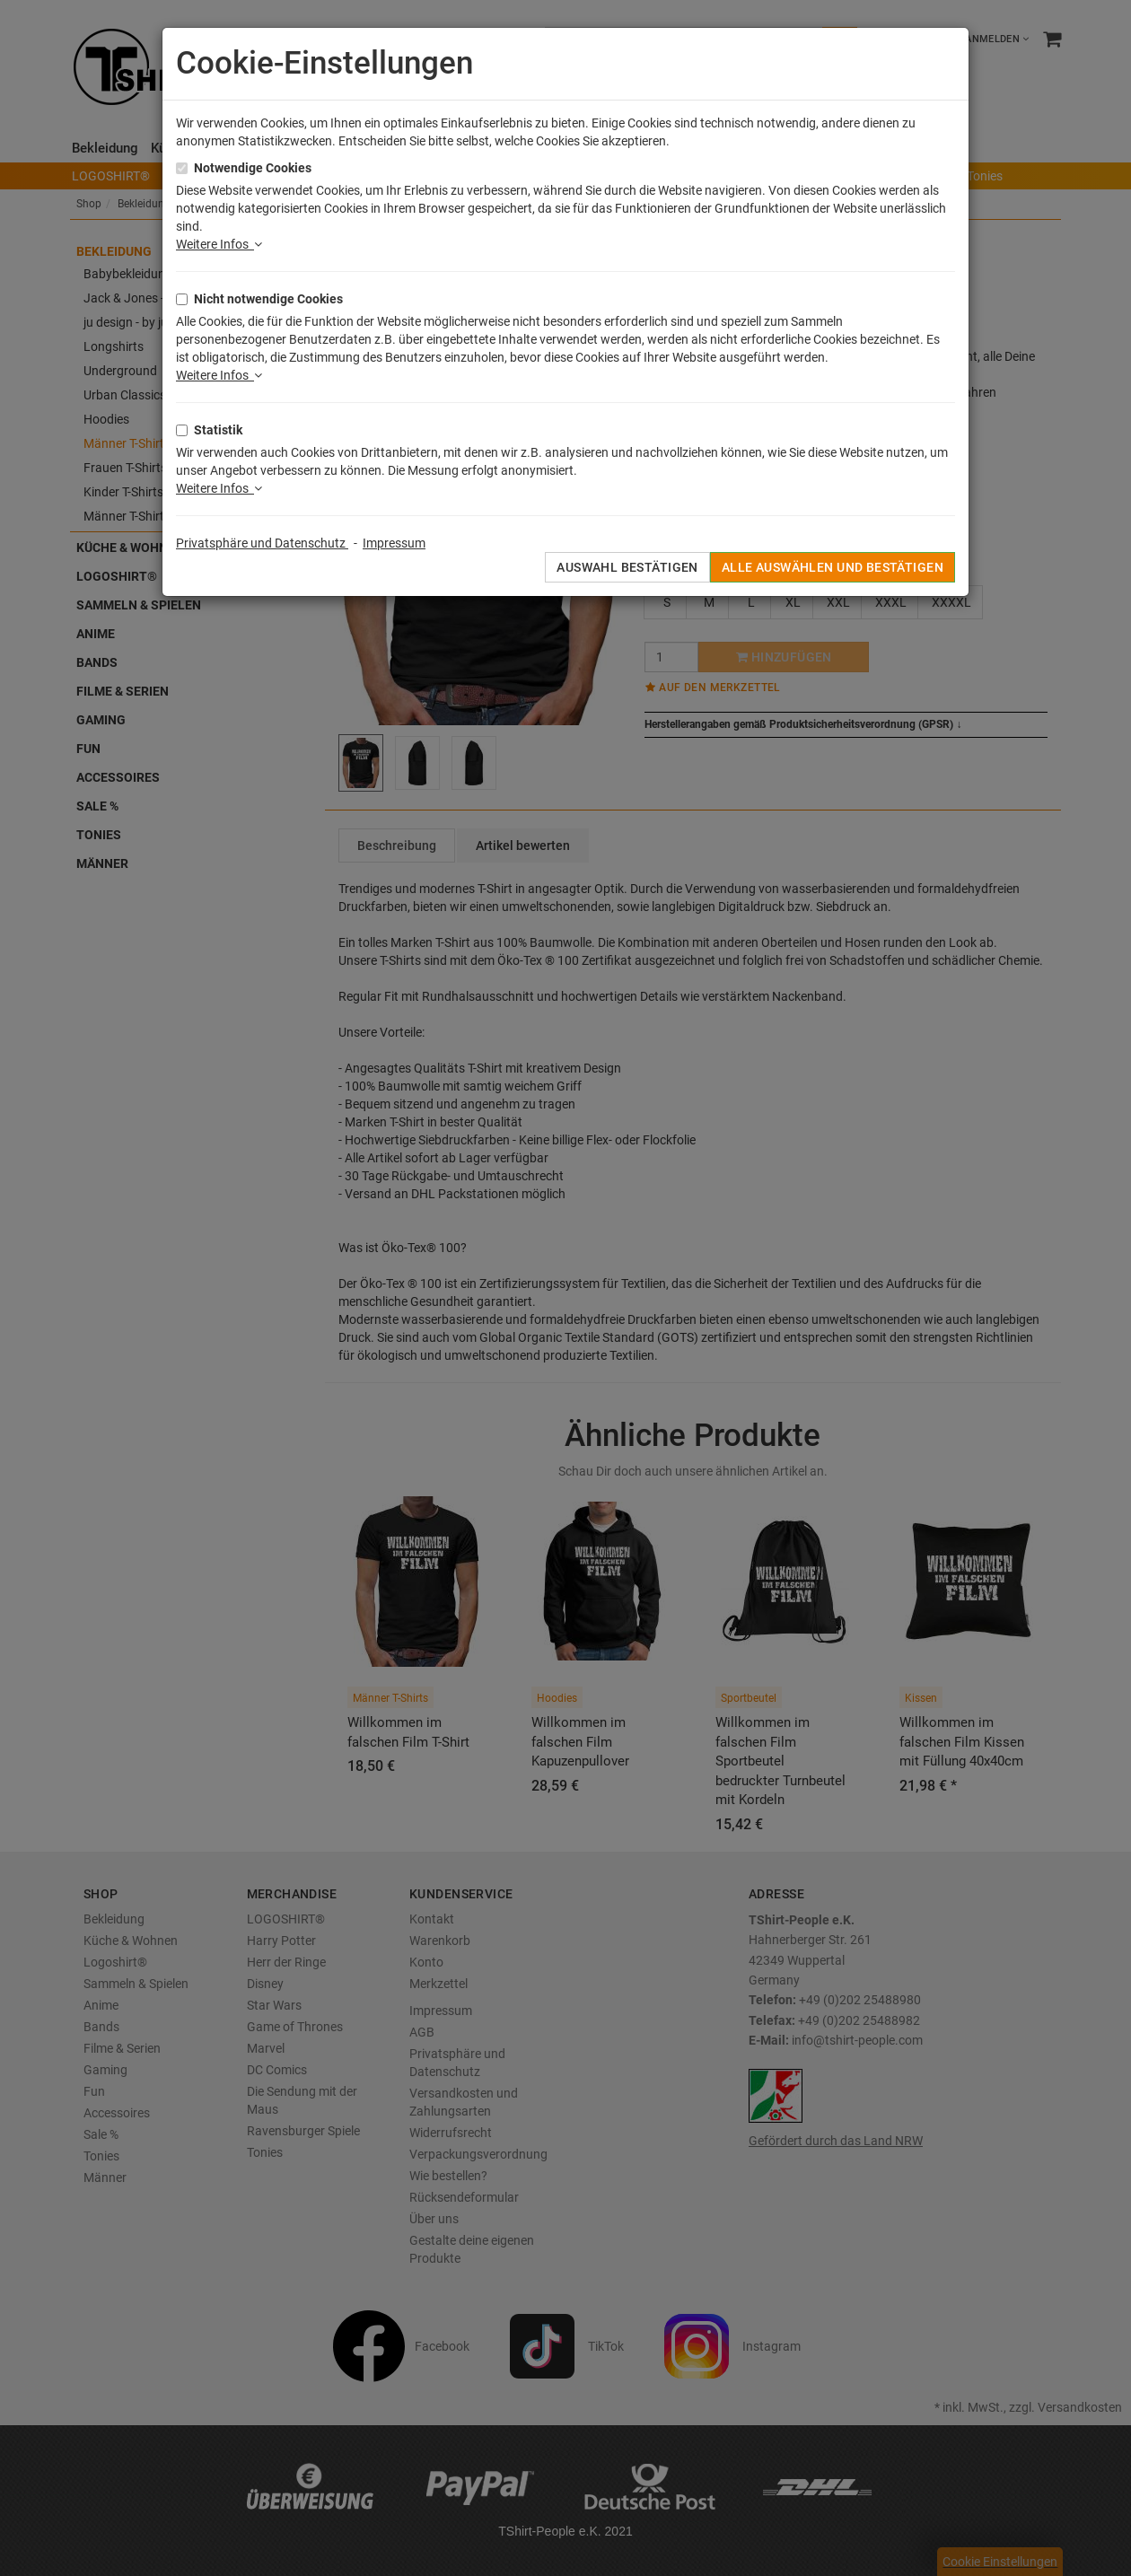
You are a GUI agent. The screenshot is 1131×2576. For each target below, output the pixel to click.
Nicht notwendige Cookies (268, 299)
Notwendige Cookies (252, 168)
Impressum (394, 543)
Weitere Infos (219, 244)
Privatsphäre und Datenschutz (262, 543)
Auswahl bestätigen (627, 567)
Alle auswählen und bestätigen (832, 567)
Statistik (218, 430)
